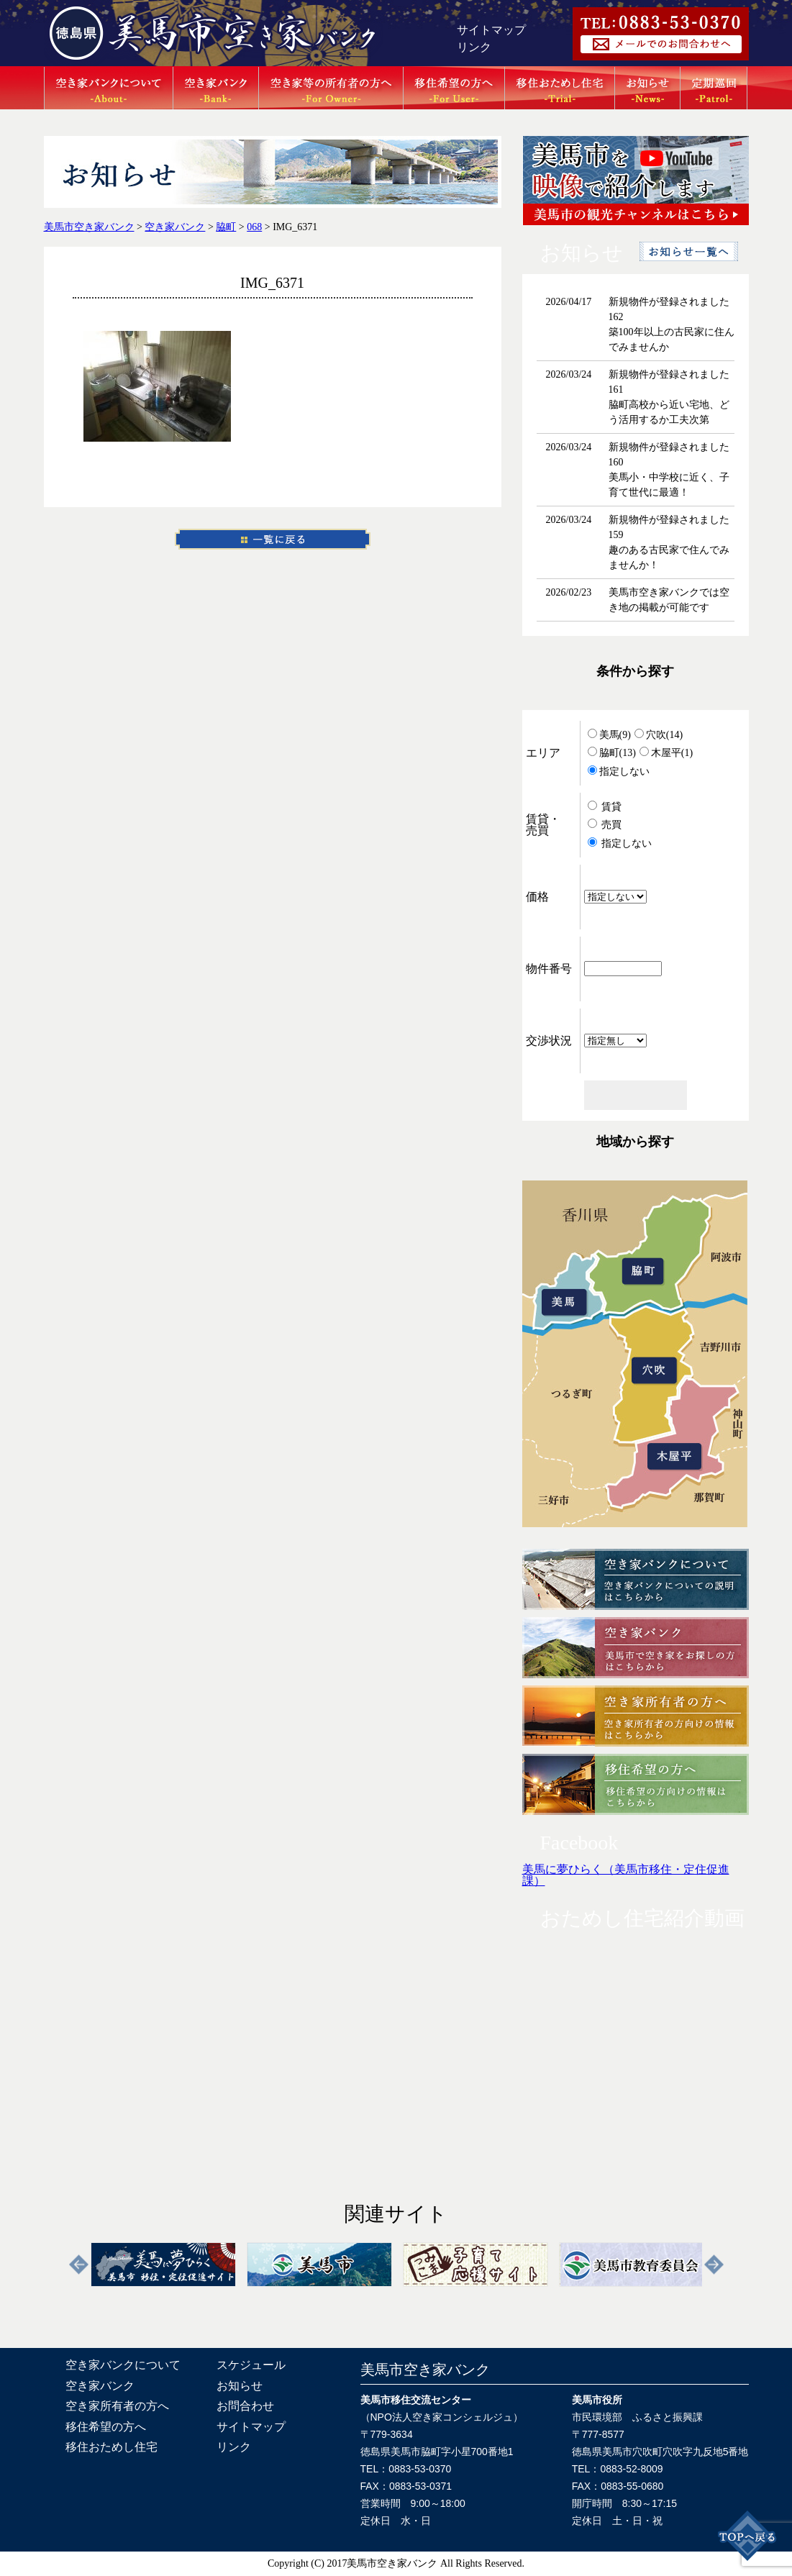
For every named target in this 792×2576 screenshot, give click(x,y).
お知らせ (240, 2386)
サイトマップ (491, 30)
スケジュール (251, 2365)
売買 (605, 824)
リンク (474, 47)
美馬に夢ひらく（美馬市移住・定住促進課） (625, 1875)
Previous (78, 2265)
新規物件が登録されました (669, 301)
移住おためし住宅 (111, 2447)
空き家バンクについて (123, 2365)
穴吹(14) (658, 734)
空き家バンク (100, 2386)
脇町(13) (612, 752)
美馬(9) (609, 734)
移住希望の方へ (105, 2427)
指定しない (619, 771)
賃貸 (605, 806)
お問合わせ (245, 2406)
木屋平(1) (666, 752)
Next (714, 2265)
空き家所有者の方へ (117, 2406)
